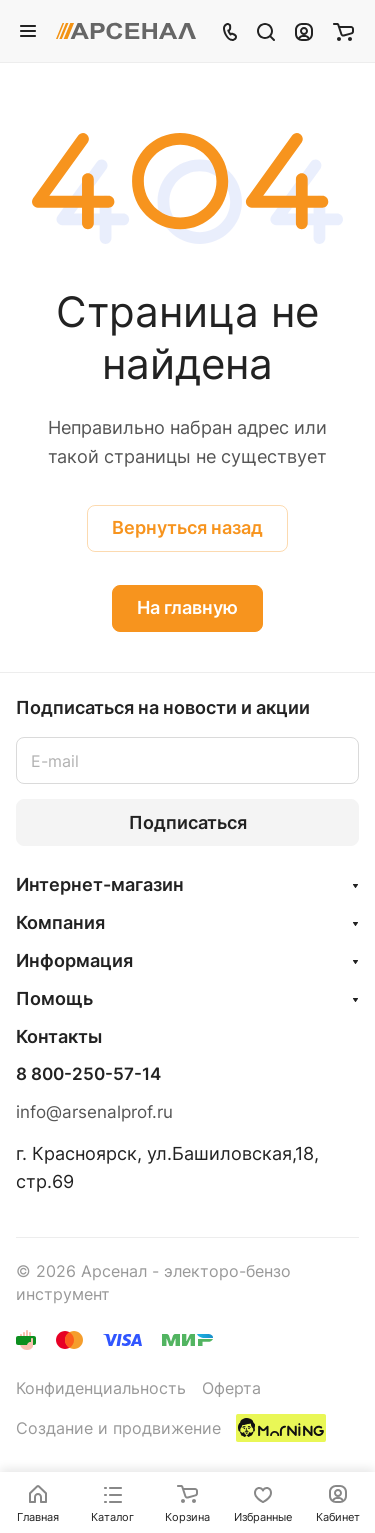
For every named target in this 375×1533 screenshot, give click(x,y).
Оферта (231, 1388)
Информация (74, 960)
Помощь (54, 998)
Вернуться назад (187, 527)
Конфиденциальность (101, 1388)
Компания (60, 922)
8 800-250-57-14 (88, 1074)
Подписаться (188, 822)
